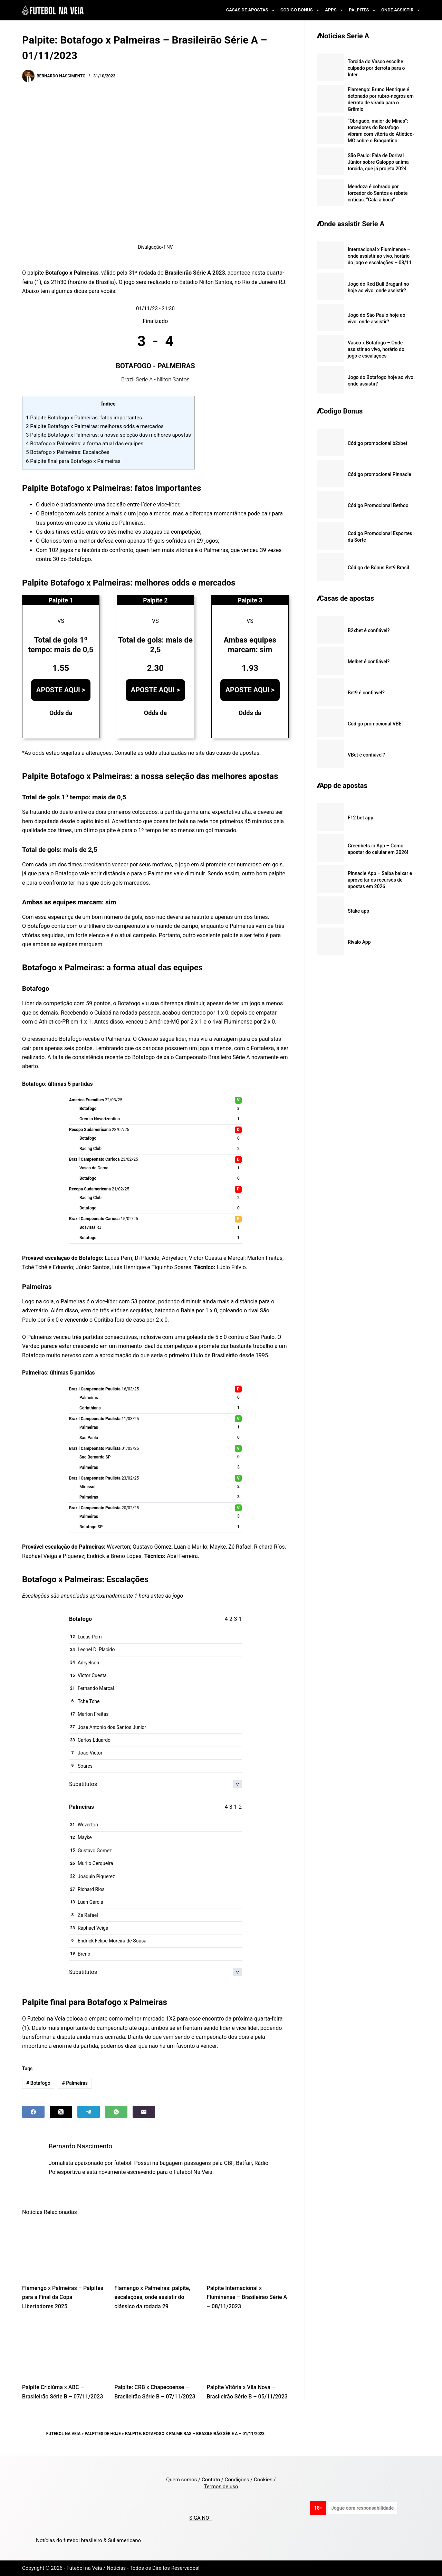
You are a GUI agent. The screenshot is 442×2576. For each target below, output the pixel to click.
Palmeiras (75, 2083)
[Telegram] (88, 2112)
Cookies (263, 2480)
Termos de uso (221, 2486)
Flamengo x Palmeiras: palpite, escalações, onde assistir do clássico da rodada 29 (152, 2297)
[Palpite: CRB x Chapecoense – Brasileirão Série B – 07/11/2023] (155, 2348)
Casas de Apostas (251, 10)
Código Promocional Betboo (378, 505)
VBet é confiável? (366, 755)
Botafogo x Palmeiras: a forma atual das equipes (84, 443)
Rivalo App (359, 942)
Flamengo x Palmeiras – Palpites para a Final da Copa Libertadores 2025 (62, 2297)
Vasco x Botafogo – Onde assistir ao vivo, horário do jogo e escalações (376, 349)
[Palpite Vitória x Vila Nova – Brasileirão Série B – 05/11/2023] (248, 2348)
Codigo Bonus (301, 10)
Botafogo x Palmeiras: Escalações (67, 452)
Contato (211, 2480)
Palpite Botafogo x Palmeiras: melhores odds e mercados (95, 426)
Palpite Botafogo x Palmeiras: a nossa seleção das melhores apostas (108, 435)
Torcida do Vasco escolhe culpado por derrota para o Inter (376, 68)
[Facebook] (33, 2112)
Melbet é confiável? (369, 661)
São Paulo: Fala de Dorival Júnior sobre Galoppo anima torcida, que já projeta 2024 (378, 162)
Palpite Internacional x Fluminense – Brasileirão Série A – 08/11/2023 (247, 2297)
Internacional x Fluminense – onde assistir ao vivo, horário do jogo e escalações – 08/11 (380, 256)
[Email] (144, 2112)
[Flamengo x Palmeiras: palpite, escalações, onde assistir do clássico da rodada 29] (155, 2249)
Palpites (363, 10)
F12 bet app (360, 817)
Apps (335, 10)
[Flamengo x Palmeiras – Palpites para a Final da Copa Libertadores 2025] (63, 2249)
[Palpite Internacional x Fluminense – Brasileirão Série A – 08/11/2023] (248, 2249)
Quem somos (181, 2480)
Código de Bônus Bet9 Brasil (378, 567)
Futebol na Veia (63, 2433)
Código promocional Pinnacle (379, 474)
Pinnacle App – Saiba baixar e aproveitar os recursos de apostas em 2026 (380, 880)
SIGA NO (200, 2518)
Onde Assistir (400, 10)
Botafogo (38, 2083)
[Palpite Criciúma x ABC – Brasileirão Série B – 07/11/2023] (63, 2348)
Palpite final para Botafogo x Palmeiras (73, 461)
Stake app (358, 911)
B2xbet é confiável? (369, 630)
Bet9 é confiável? (366, 692)
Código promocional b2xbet (377, 443)
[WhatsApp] (116, 2112)
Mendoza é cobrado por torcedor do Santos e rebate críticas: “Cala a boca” (377, 193)
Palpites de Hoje (103, 2433)
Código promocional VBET (376, 723)
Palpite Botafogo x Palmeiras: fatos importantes (84, 418)
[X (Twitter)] (61, 2112)
